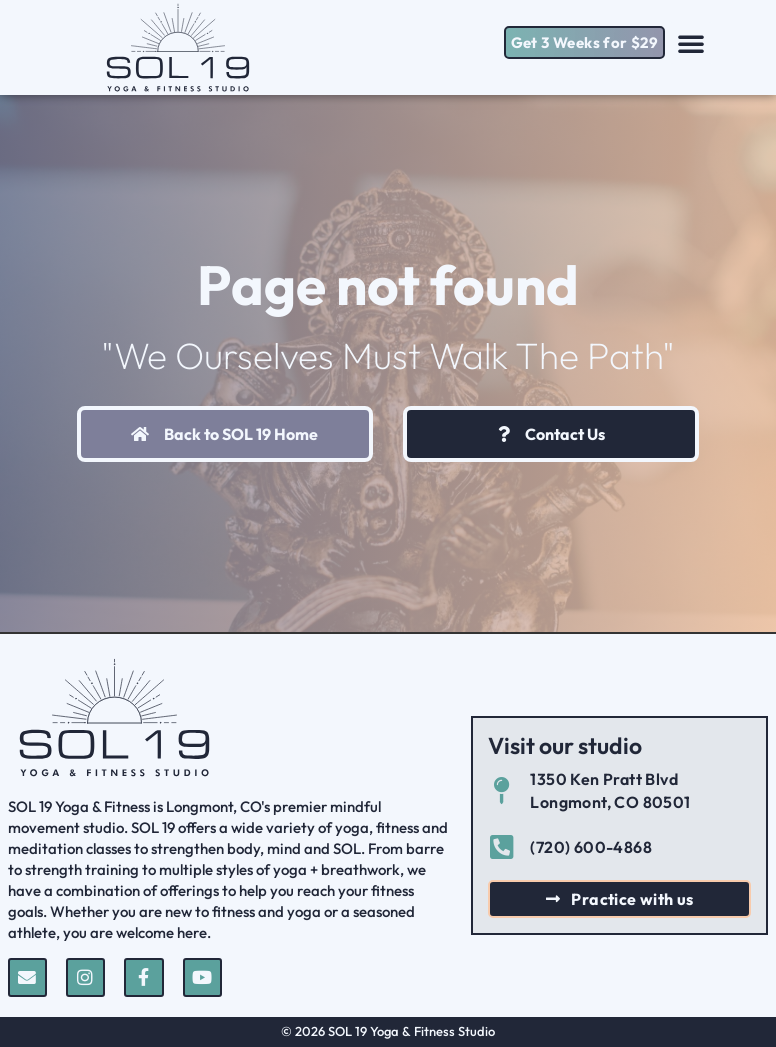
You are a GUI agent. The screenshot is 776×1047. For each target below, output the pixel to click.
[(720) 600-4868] (501, 846)
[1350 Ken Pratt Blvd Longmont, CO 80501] (501, 790)
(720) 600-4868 (591, 847)
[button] (691, 43)
